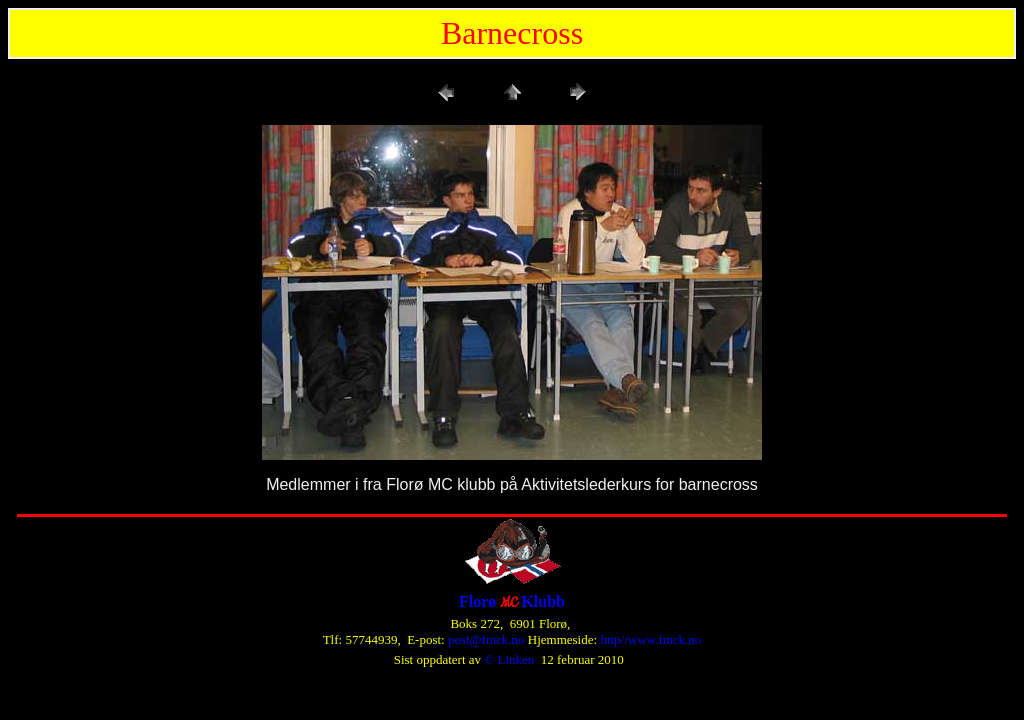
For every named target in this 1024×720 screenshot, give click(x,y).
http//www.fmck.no (650, 639)
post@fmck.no (486, 639)
